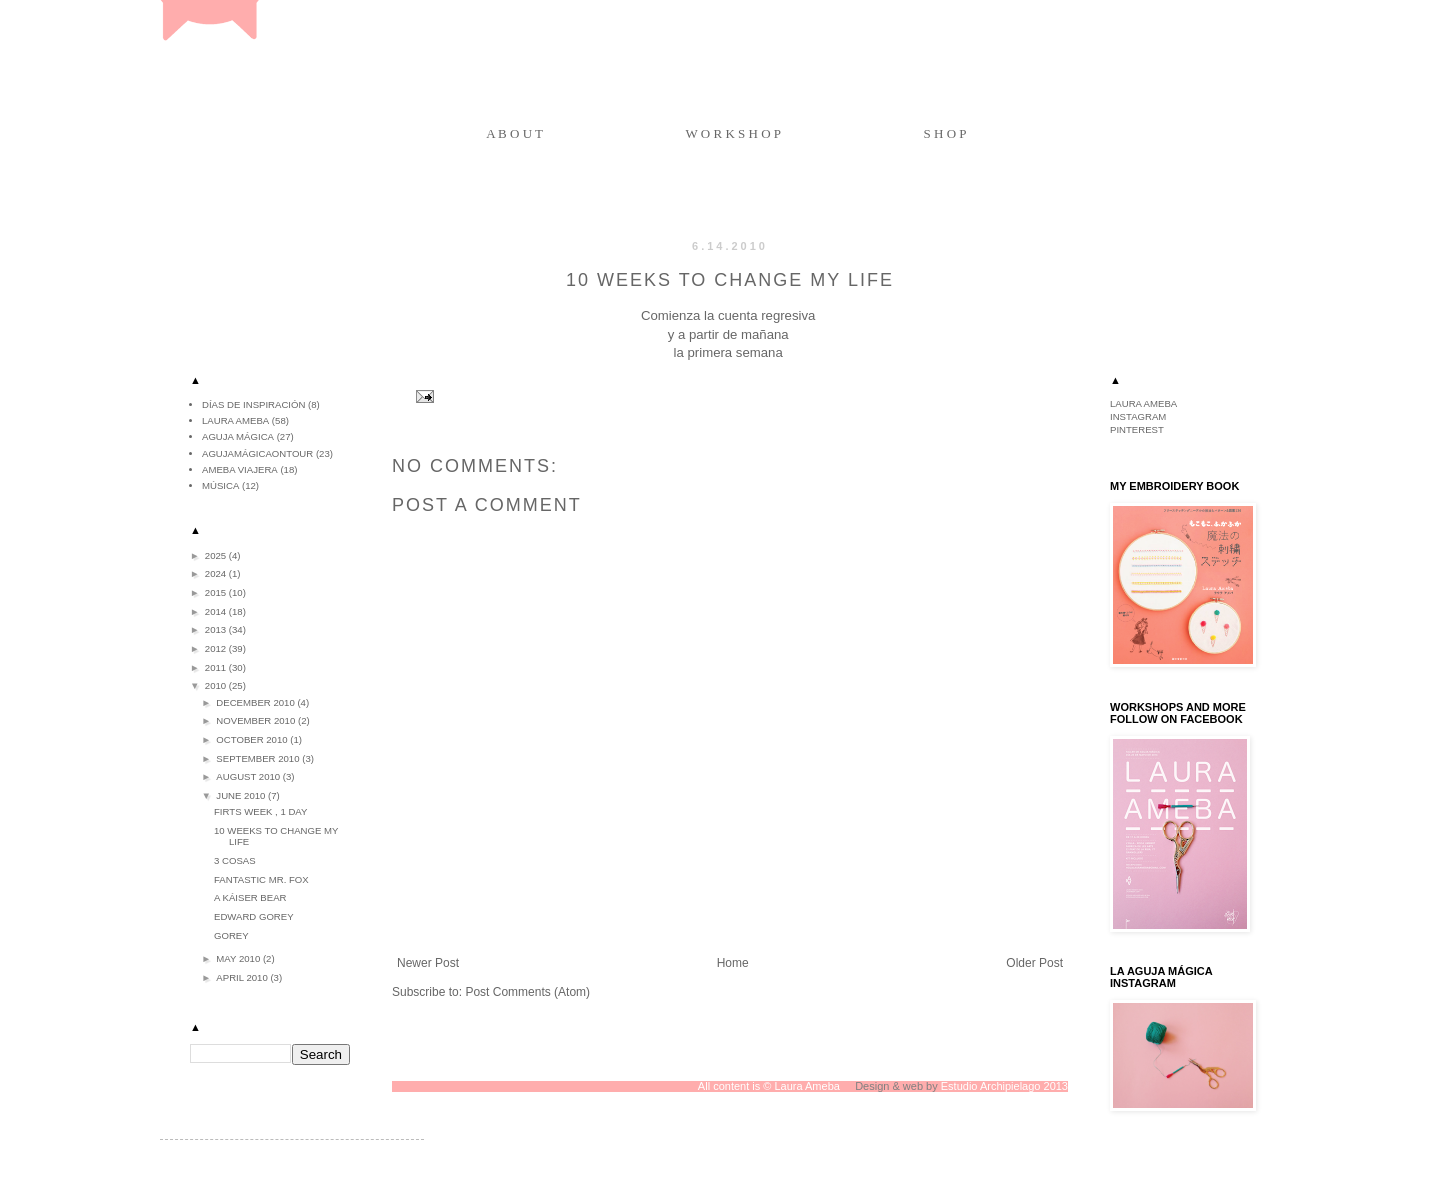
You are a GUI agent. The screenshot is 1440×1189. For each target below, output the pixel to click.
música (220, 485)
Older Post (1034, 963)
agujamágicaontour (257, 453)
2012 (217, 648)
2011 (217, 667)
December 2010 (256, 702)
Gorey (231, 935)
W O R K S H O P (733, 133)
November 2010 (257, 720)
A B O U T (514, 133)
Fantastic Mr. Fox (261, 879)
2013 (217, 629)
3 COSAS (235, 860)
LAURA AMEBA (1143, 403)
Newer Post (428, 963)
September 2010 (259, 758)
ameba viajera (240, 469)
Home (733, 963)
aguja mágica (238, 436)
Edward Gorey (254, 916)
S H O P (945, 133)
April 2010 (243, 977)
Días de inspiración (253, 404)
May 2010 (239, 958)
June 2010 (242, 795)
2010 (217, 685)
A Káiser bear (250, 897)
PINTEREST (1137, 429)
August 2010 (249, 776)
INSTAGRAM (1138, 416)
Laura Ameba (235, 420)
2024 (217, 573)
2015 (217, 592)
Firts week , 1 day (260, 811)
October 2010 (253, 739)
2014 (217, 611)
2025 (217, 555)
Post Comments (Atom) (527, 992)
